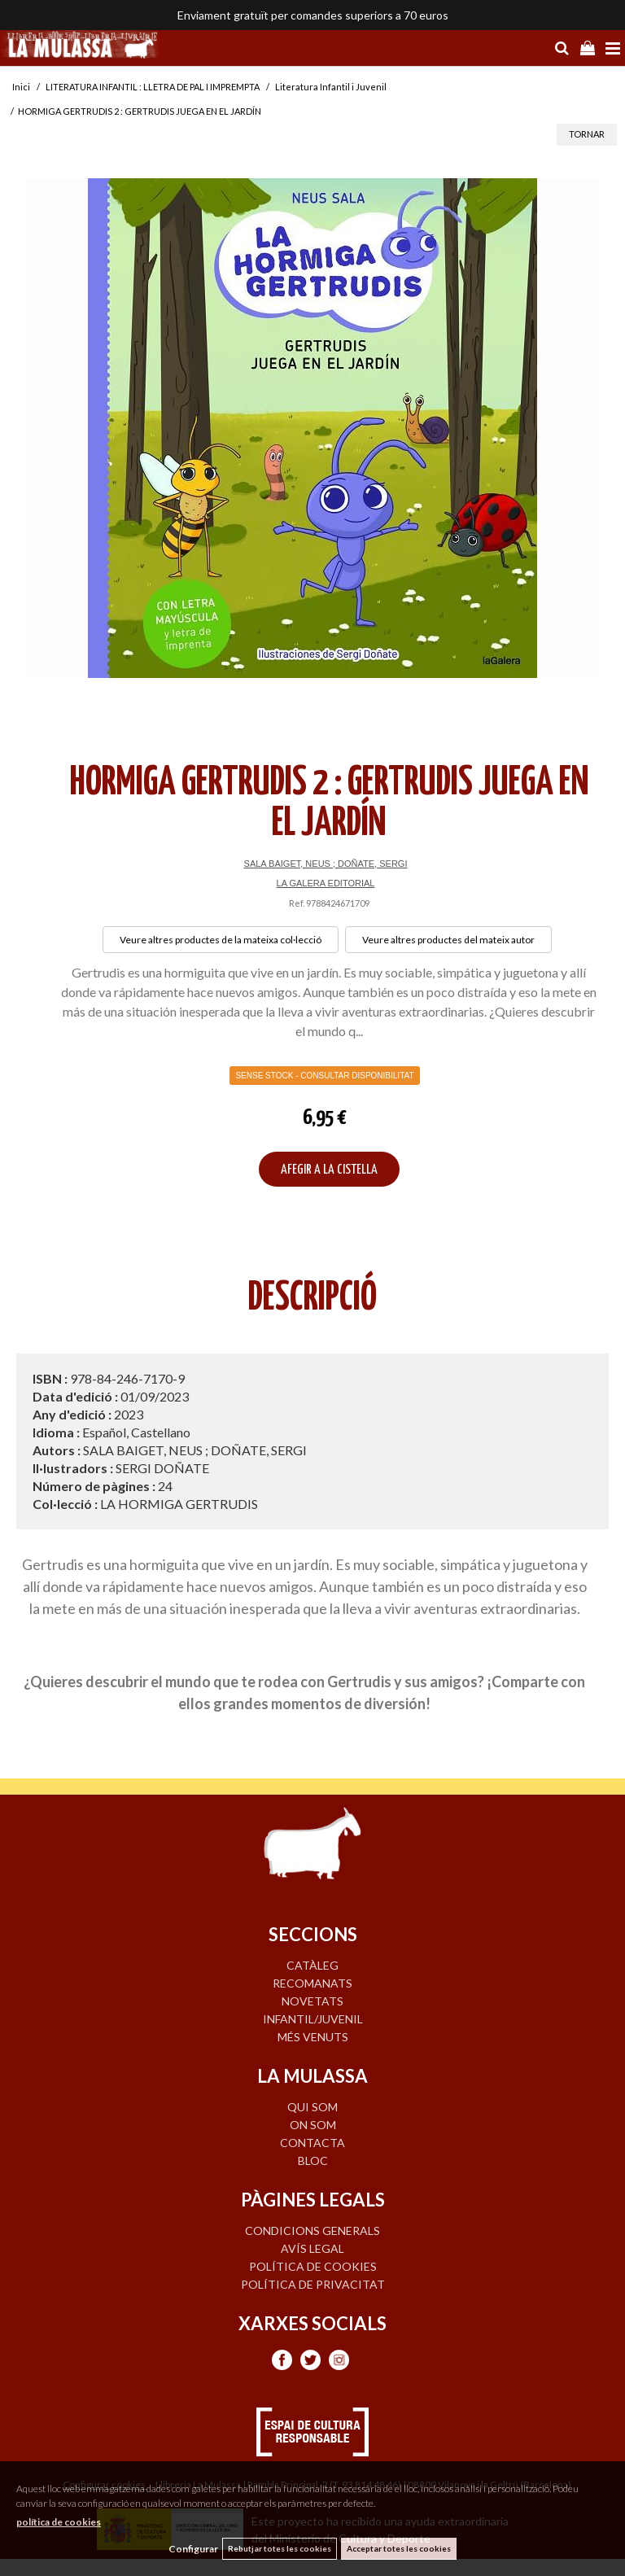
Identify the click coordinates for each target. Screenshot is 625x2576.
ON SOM (313, 2125)
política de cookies (58, 2522)
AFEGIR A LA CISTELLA (329, 1170)
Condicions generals (312, 2230)
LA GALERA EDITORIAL (326, 883)
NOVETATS (312, 2001)
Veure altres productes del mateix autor (448, 940)
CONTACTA (312, 2143)
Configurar (193, 2549)
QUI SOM (312, 2107)
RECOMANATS (312, 1983)
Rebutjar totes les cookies (279, 2548)
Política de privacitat (313, 2284)
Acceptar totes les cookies (399, 2548)
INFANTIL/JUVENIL (313, 2019)
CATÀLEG (312, 1965)
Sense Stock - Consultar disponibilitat (324, 1075)
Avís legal (312, 2248)
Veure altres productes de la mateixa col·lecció (220, 940)
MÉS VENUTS (313, 2037)
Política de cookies (313, 2266)
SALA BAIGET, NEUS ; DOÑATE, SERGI (326, 863)
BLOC (313, 2160)
